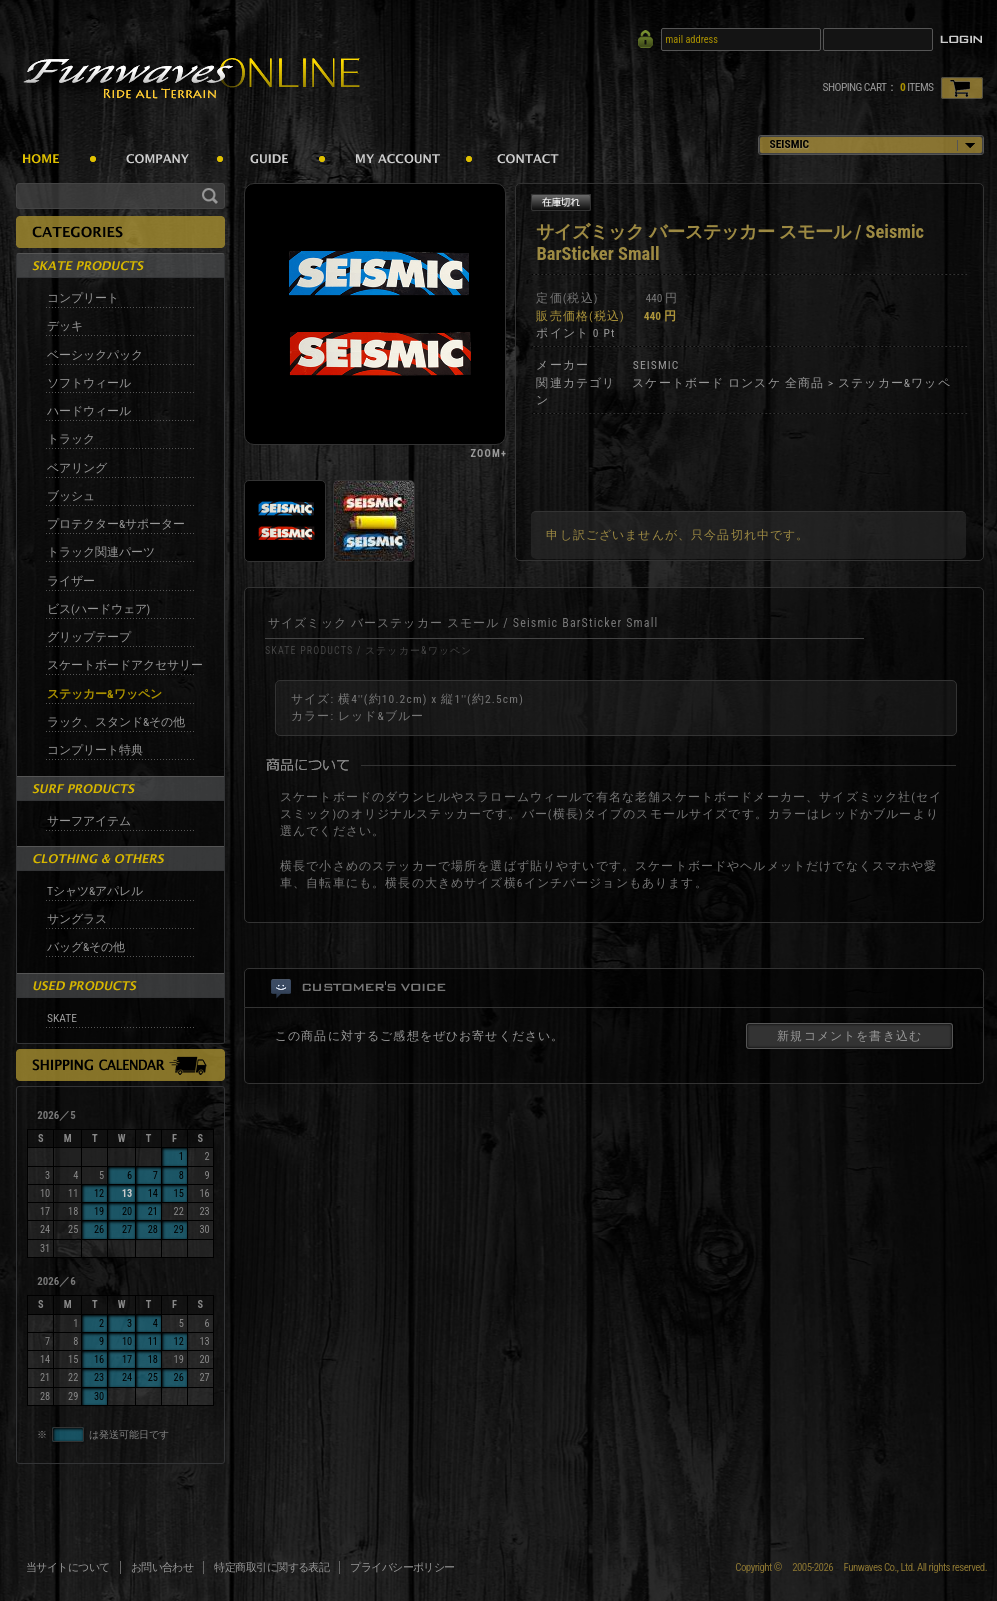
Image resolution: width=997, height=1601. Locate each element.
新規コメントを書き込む (849, 1036)
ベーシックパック (95, 355)
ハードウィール (89, 411)
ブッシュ (71, 496)
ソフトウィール (89, 383)
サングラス (77, 919)
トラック (71, 439)
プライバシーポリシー (402, 1567)
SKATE (62, 1018)
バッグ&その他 (86, 947)
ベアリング (77, 468)
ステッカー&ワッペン (104, 694)
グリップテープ (89, 637)
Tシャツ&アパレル (95, 891)
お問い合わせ (162, 1567)
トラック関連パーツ (101, 552)
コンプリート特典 (95, 750)
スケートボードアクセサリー (125, 665)
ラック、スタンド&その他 (116, 722)
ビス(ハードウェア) (98, 609)
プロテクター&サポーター (116, 524)
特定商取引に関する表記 (271, 1567)
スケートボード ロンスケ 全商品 (728, 383)
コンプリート (83, 298)
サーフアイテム (89, 821)
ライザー (71, 581)
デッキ (65, 326)
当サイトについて (68, 1567)
